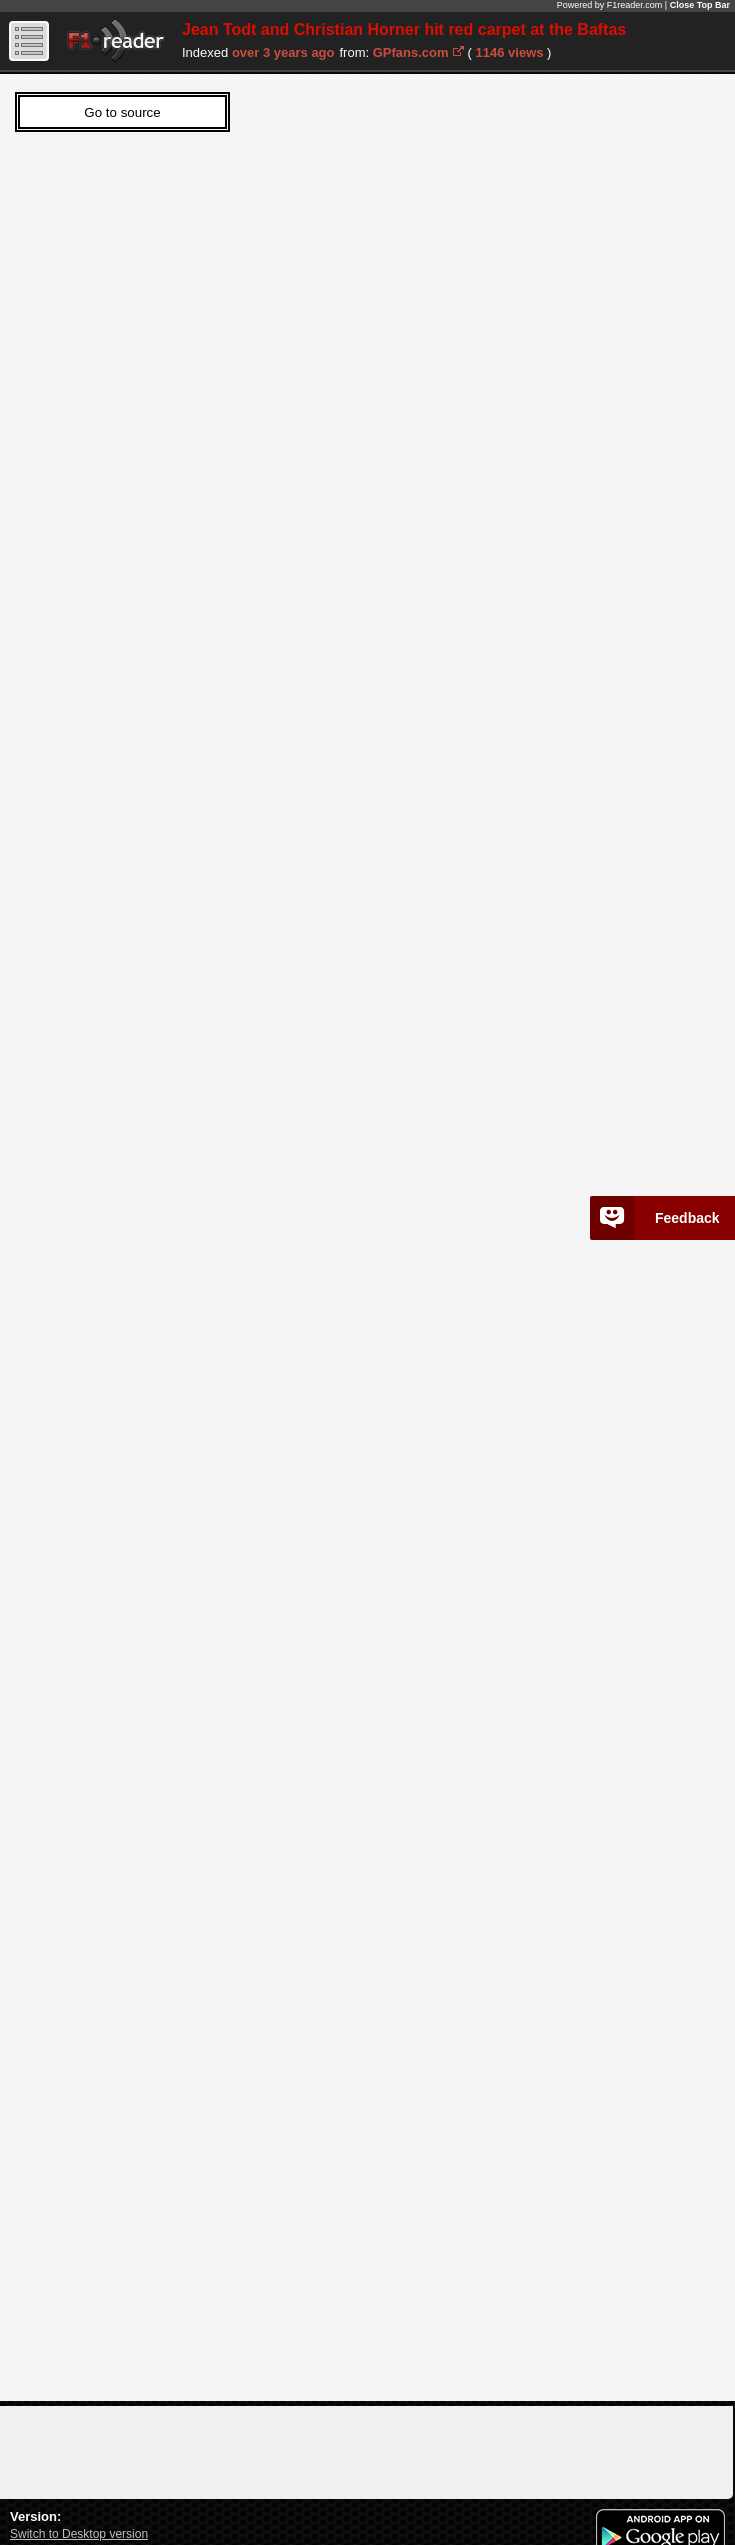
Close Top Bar (700, 5)
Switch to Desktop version (79, 2534)
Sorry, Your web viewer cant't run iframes (350, 1232)
